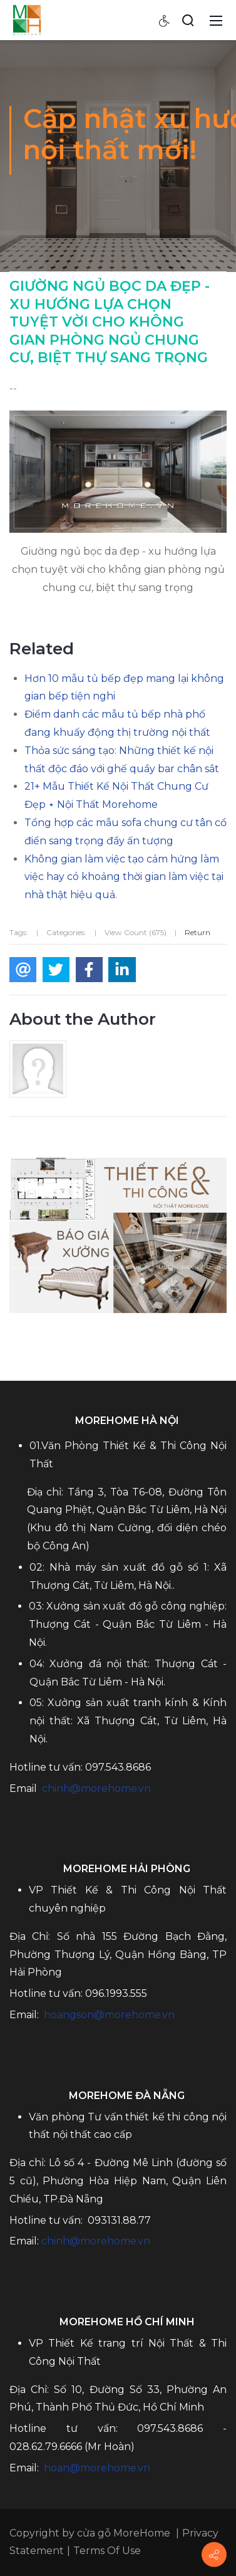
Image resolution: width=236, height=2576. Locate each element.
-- (13, 388)
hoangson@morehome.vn (109, 2015)
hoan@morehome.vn (97, 2468)
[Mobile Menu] (216, 20)
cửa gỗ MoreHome (123, 2533)
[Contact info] (214, 2554)
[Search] (188, 20)
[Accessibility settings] (165, 20)
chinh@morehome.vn (96, 1788)
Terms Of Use (107, 2551)
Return (197, 932)
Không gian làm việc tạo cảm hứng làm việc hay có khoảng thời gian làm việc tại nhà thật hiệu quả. (123, 877)
